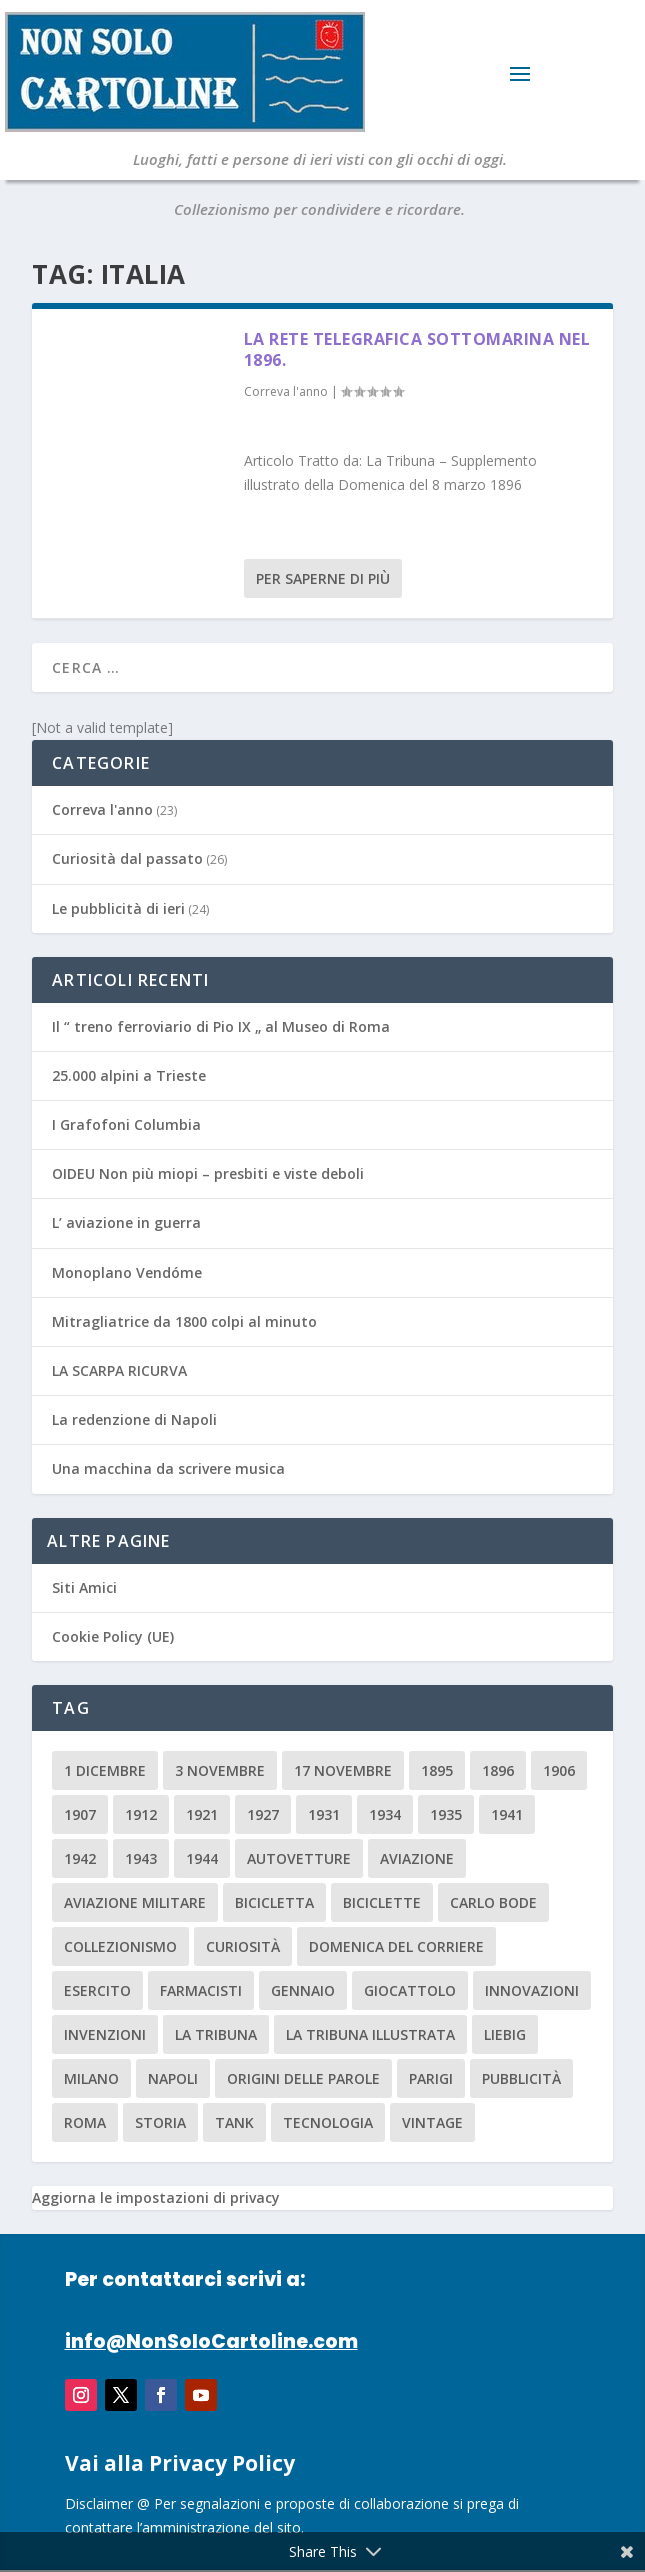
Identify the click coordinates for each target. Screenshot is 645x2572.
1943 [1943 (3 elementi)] (141, 1858)
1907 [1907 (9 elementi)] (80, 1814)
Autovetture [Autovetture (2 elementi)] (299, 1858)
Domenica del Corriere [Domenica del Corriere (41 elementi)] (396, 1946)
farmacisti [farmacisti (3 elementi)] (201, 1990)
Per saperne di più (323, 578)
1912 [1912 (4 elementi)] (141, 1814)
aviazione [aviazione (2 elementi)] (417, 1858)
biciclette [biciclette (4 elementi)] (382, 1902)
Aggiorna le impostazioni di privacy (156, 2197)
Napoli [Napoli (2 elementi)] (173, 2078)
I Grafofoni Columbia (126, 1124)
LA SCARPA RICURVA (119, 1370)
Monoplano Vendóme (127, 1272)
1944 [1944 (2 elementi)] (202, 1858)
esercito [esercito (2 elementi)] (97, 1990)
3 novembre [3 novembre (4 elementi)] (220, 1770)
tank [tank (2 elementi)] (234, 2122)
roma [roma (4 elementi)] (85, 2122)
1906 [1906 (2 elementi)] (559, 1770)
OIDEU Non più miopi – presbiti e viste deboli (208, 1173)
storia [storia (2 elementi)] (160, 2122)
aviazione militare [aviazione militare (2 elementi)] (135, 1902)
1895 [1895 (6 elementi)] (437, 1770)
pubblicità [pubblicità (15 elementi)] (521, 2078)
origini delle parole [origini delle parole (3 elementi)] (303, 2078)
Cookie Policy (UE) (113, 1636)
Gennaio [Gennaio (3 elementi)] (303, 1990)
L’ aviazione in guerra (126, 1222)
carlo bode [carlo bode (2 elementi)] (493, 1902)
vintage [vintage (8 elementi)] (432, 2122)
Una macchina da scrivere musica (168, 1468)
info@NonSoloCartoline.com (211, 2341)
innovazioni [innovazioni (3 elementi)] (532, 1990)
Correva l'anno (286, 391)
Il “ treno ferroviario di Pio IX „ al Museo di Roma (221, 1026)
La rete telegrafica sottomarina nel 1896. (417, 349)
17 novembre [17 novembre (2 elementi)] (343, 1770)
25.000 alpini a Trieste (129, 1075)
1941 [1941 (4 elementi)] (507, 1814)
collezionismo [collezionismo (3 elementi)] (120, 1946)
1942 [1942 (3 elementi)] (80, 1858)
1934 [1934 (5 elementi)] (385, 1814)
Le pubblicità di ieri (118, 908)
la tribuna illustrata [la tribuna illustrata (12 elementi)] (370, 2034)
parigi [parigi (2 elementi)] (431, 2078)
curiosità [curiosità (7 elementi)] (243, 1946)
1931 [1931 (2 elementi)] (324, 1814)
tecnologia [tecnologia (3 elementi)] (328, 2122)
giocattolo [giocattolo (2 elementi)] (410, 1990)
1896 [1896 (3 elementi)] (498, 1770)
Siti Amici (84, 1587)
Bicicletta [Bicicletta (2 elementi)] (274, 1902)
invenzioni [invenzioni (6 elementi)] (105, 2034)
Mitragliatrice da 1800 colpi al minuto (184, 1321)
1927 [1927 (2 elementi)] (263, 1814)
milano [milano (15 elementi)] (91, 2078)
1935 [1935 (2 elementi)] (446, 1814)
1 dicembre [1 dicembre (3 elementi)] (105, 1770)
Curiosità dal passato (127, 858)
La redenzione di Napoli (134, 1419)
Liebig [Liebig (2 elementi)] (505, 2034)
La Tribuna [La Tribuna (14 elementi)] (216, 2034)
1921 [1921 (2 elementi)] (202, 1814)
